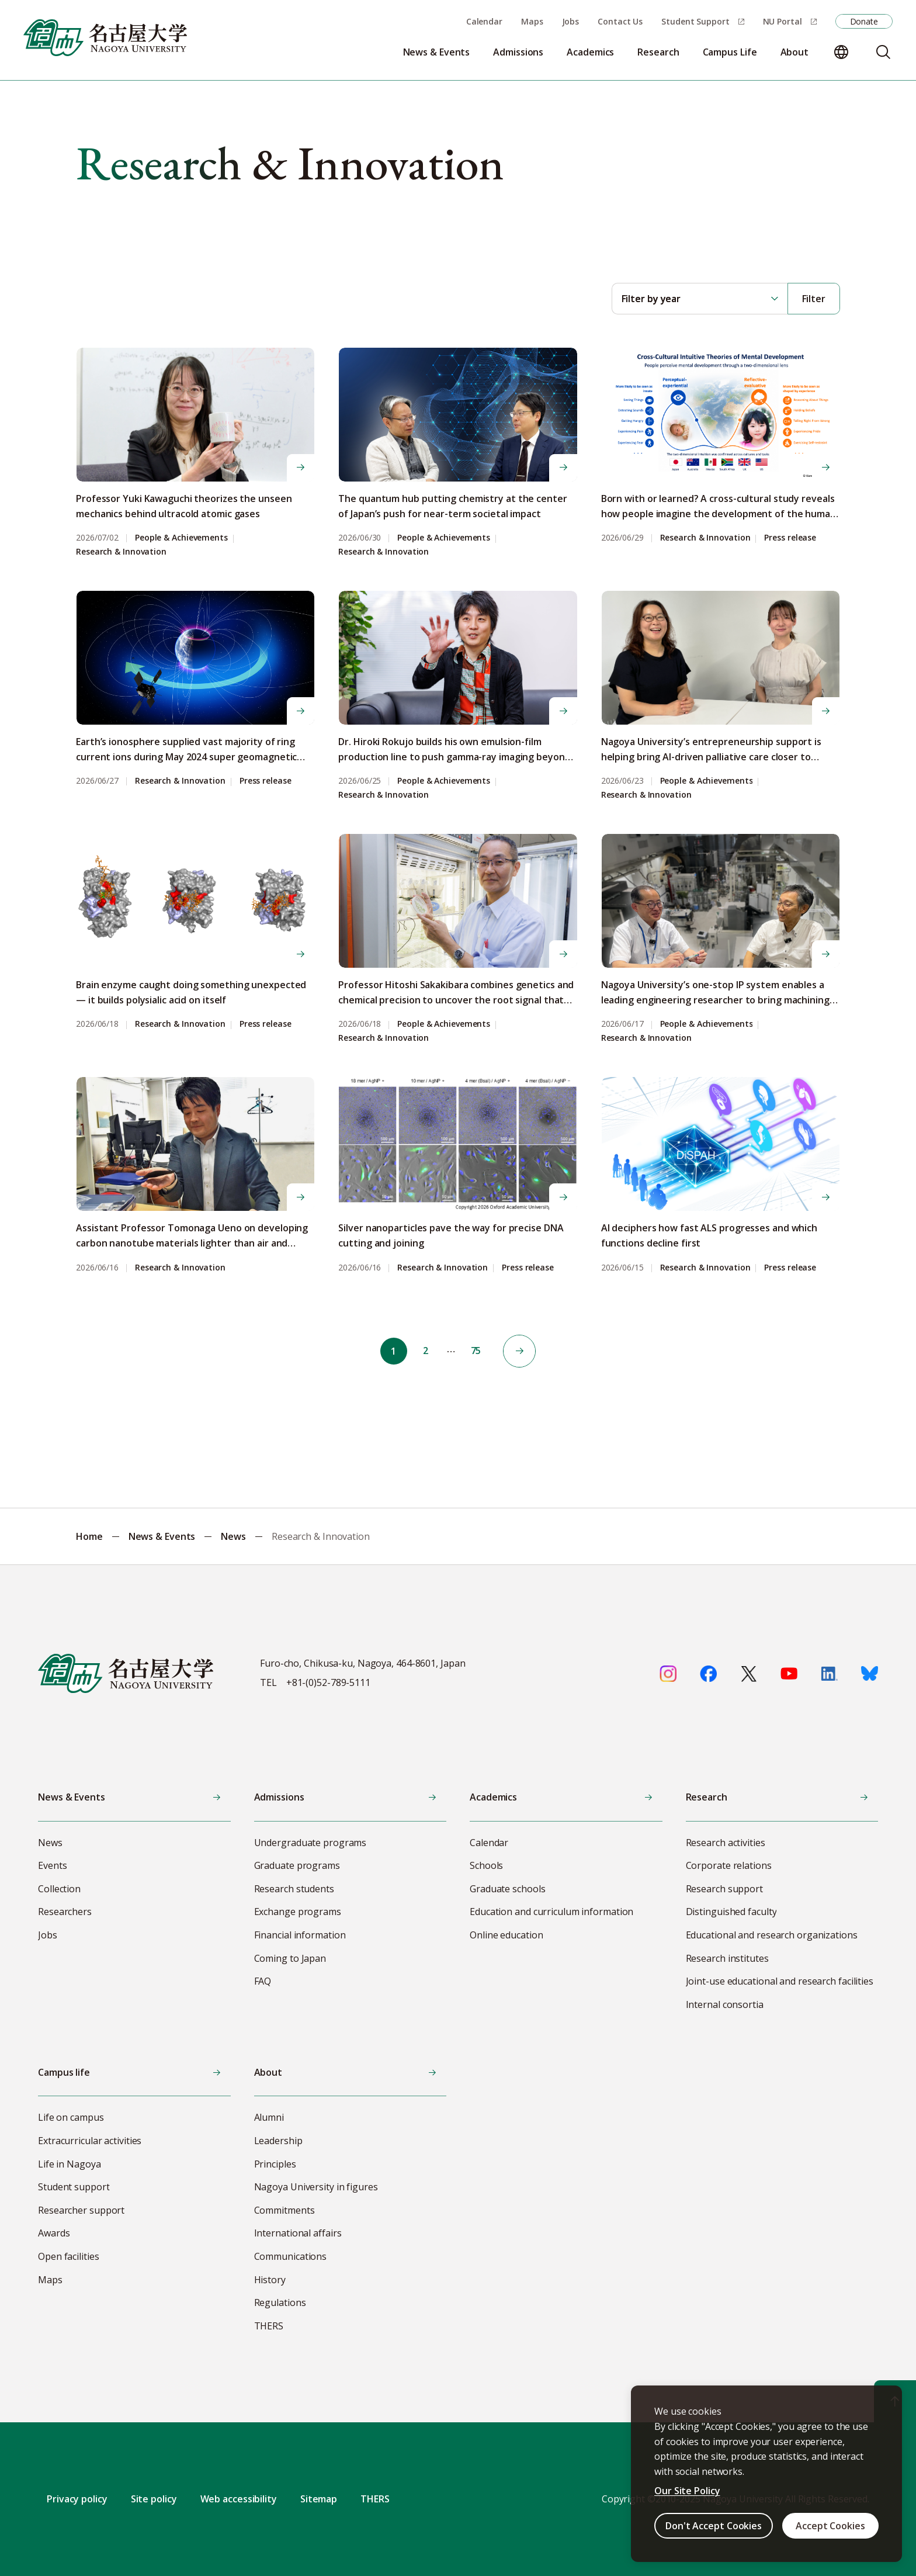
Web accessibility (238, 2498)
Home (89, 1536)
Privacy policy (77, 2498)
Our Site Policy (687, 2490)
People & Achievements (181, 538)
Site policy (154, 2498)
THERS (375, 2498)
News (233, 1536)
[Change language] (841, 52)
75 (476, 1351)
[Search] (883, 52)
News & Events (162, 1536)
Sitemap (318, 2498)
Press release (790, 538)
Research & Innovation (121, 552)
